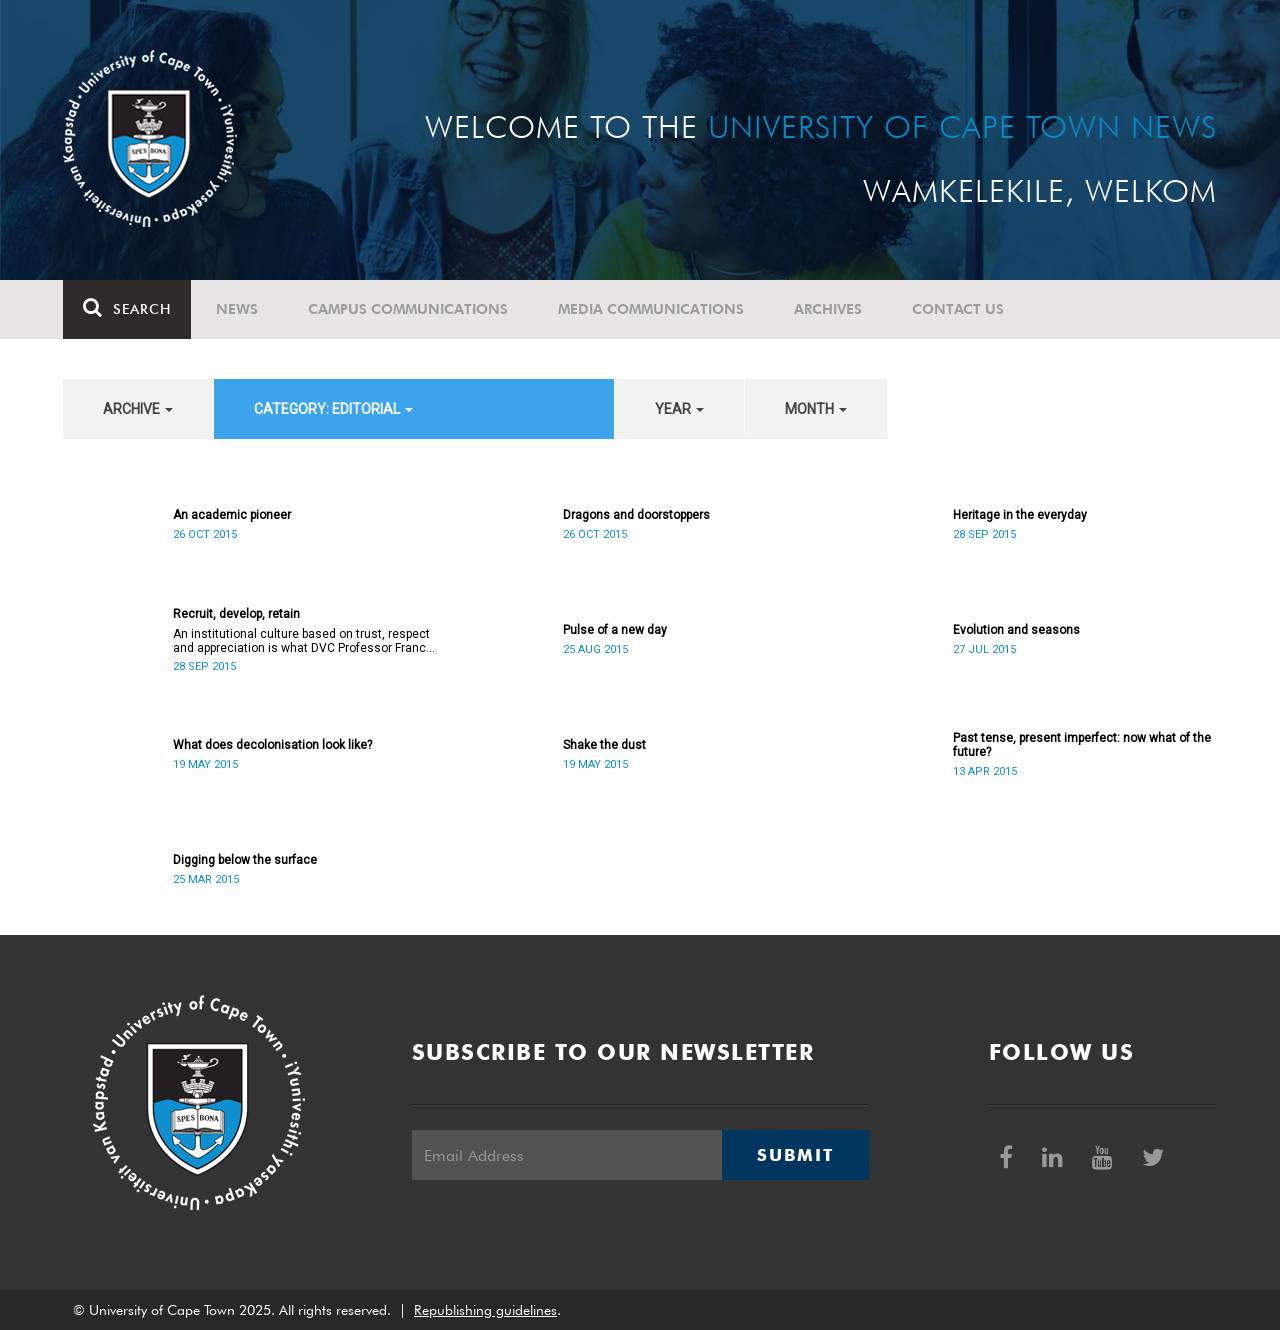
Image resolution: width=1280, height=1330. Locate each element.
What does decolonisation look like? (272, 745)
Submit (795, 1155)
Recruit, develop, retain (236, 614)
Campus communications (408, 309)
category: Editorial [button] (333, 409)
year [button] (679, 409)
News (237, 309)
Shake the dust (604, 745)
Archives (828, 309)
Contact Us (958, 309)
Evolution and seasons (1016, 630)
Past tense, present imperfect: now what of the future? (1082, 745)
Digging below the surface (245, 860)
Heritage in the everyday (1020, 515)
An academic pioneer (232, 515)
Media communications (651, 309)
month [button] (816, 409)
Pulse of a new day (615, 630)
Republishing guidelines (485, 1310)
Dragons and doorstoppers (636, 515)
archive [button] (138, 409)
